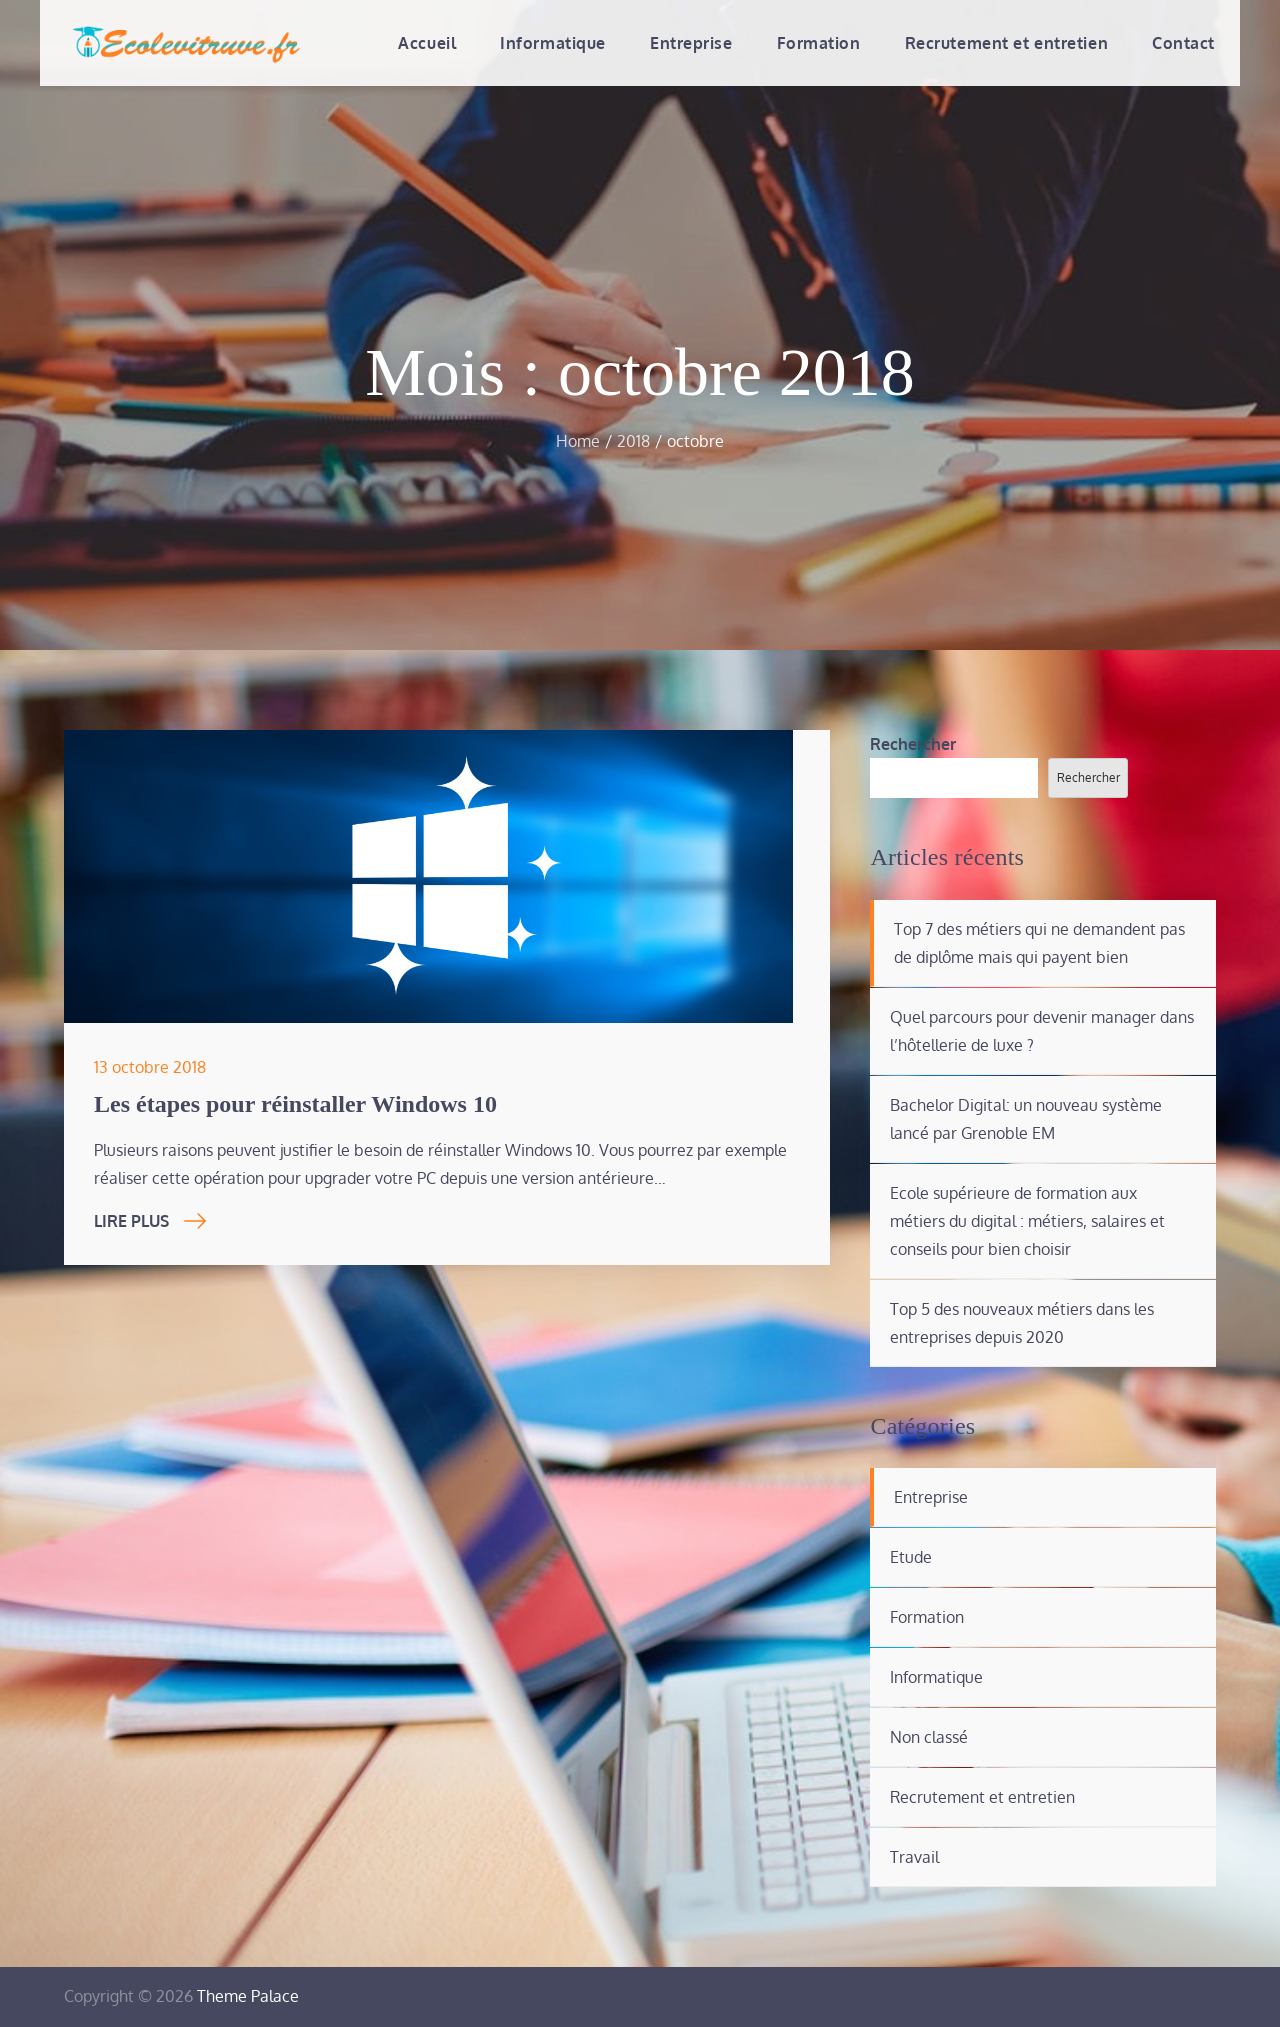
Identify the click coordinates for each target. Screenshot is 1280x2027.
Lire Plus (150, 1221)
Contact (1183, 43)
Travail (914, 1857)
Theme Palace (248, 1996)
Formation (819, 43)
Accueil (427, 43)
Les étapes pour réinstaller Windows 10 (295, 1104)
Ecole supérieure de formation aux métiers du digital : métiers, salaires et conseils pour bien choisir (1027, 1221)
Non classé (929, 1737)
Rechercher (913, 744)
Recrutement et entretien (1006, 43)
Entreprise (691, 43)
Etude (911, 1557)
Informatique (553, 43)
